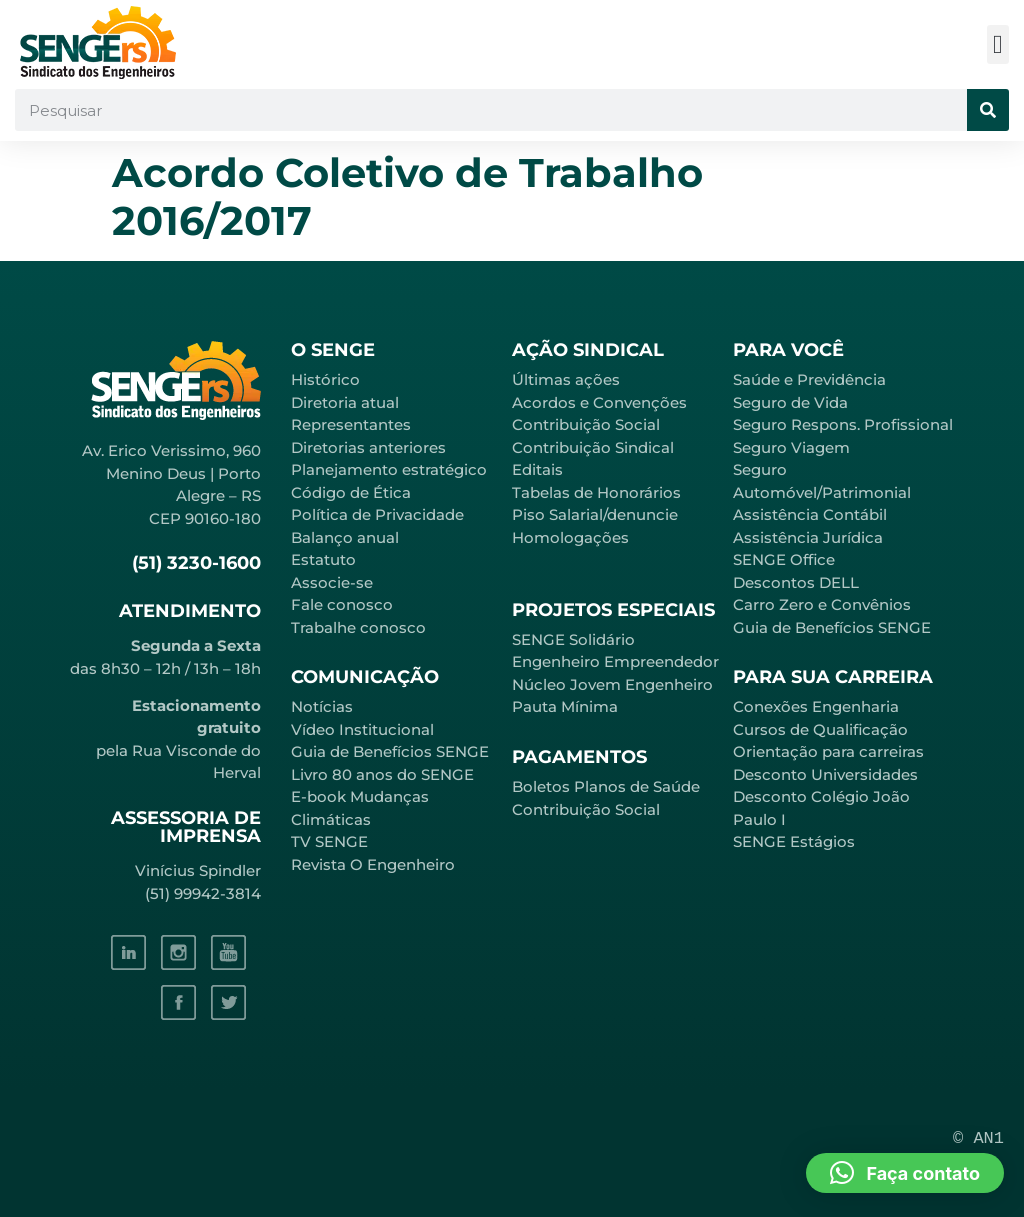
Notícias (322, 706)
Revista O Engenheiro (373, 864)
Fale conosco (342, 604)
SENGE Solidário (573, 639)
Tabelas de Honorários (596, 492)
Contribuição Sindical (593, 447)
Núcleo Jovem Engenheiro (612, 684)
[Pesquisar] (988, 110)
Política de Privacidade (377, 514)
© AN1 (978, 1138)
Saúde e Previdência (809, 379)
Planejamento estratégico (389, 469)
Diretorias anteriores (368, 447)
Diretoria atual (345, 402)
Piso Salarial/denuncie (595, 514)
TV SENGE (329, 841)
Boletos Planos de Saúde (606, 786)
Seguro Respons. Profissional (843, 424)
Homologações (570, 537)
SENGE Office (784, 559)
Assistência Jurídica (808, 537)
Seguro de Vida (790, 402)
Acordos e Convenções (599, 402)
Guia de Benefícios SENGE (832, 627)
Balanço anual (345, 537)
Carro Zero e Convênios (822, 604)
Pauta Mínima (565, 706)
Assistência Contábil (810, 514)
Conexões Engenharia (816, 706)
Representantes (351, 424)
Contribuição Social (586, 424)
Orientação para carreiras (828, 751)
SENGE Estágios (794, 841)
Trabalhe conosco (358, 627)
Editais (537, 469)
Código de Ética (351, 492)
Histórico (325, 379)
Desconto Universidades (825, 774)
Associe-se (332, 582)
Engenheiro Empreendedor (615, 661)
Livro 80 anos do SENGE (382, 774)
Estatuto (323, 559)
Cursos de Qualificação (820, 729)
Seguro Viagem (791, 447)
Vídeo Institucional (362, 729)
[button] (998, 44)
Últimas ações (566, 379)
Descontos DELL (796, 582)
